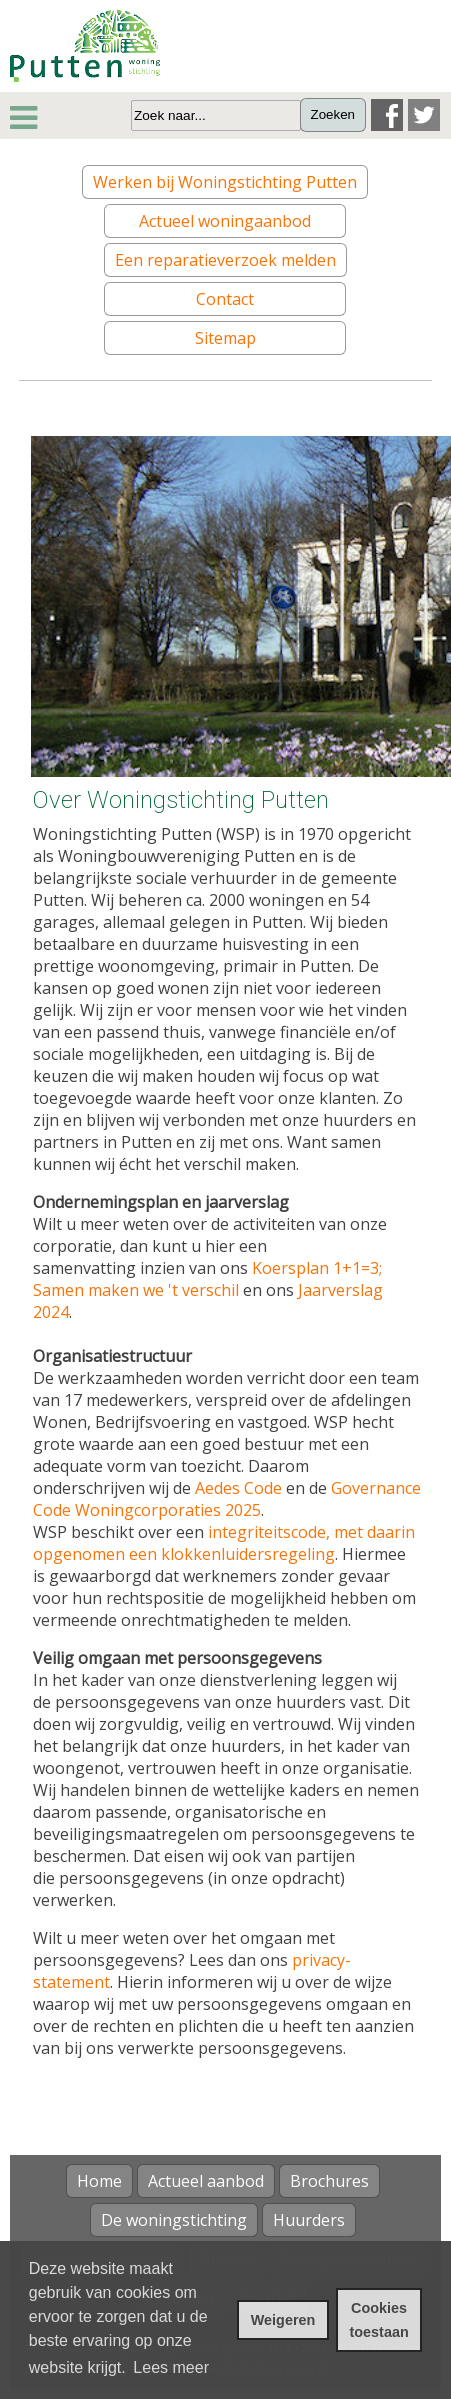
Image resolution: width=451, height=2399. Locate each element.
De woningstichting (174, 2220)
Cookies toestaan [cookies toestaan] (379, 2320)
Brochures (329, 2181)
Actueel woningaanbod (225, 221)
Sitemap (225, 338)
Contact (225, 299)
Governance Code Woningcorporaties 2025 (227, 1499)
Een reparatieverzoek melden (225, 260)
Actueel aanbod (206, 2181)
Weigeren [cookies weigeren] (283, 2320)
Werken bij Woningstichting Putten (225, 182)
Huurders (309, 2220)
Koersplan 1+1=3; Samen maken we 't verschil (207, 1279)
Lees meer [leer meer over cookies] (171, 2367)
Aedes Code (238, 1488)
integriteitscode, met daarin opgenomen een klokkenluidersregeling (224, 1543)
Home (99, 2181)
